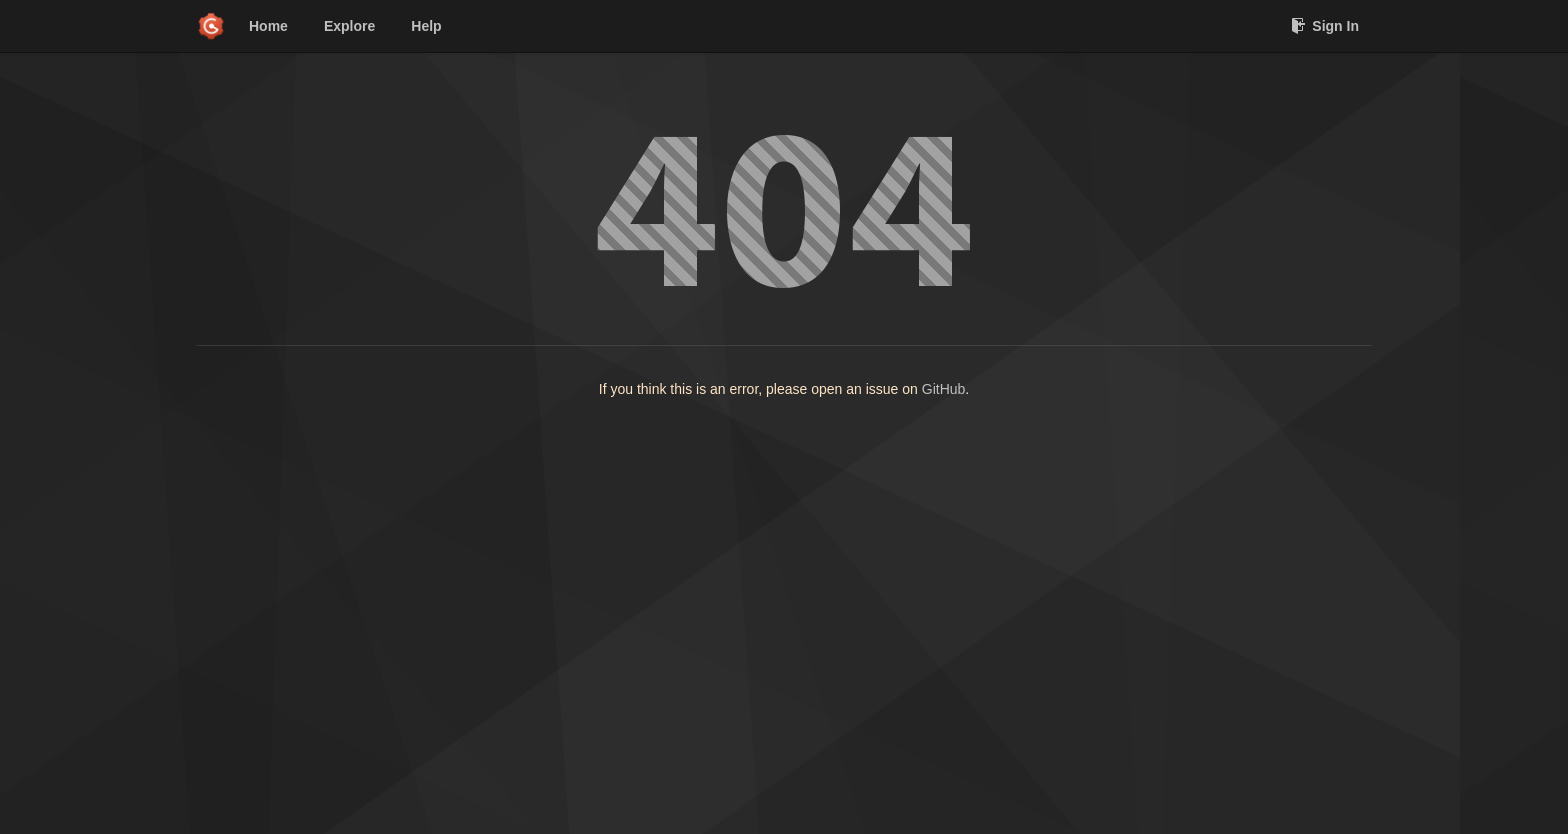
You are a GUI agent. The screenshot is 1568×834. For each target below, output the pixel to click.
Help (426, 26)
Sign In (1325, 26)
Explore (349, 26)
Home (268, 26)
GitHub (944, 389)
